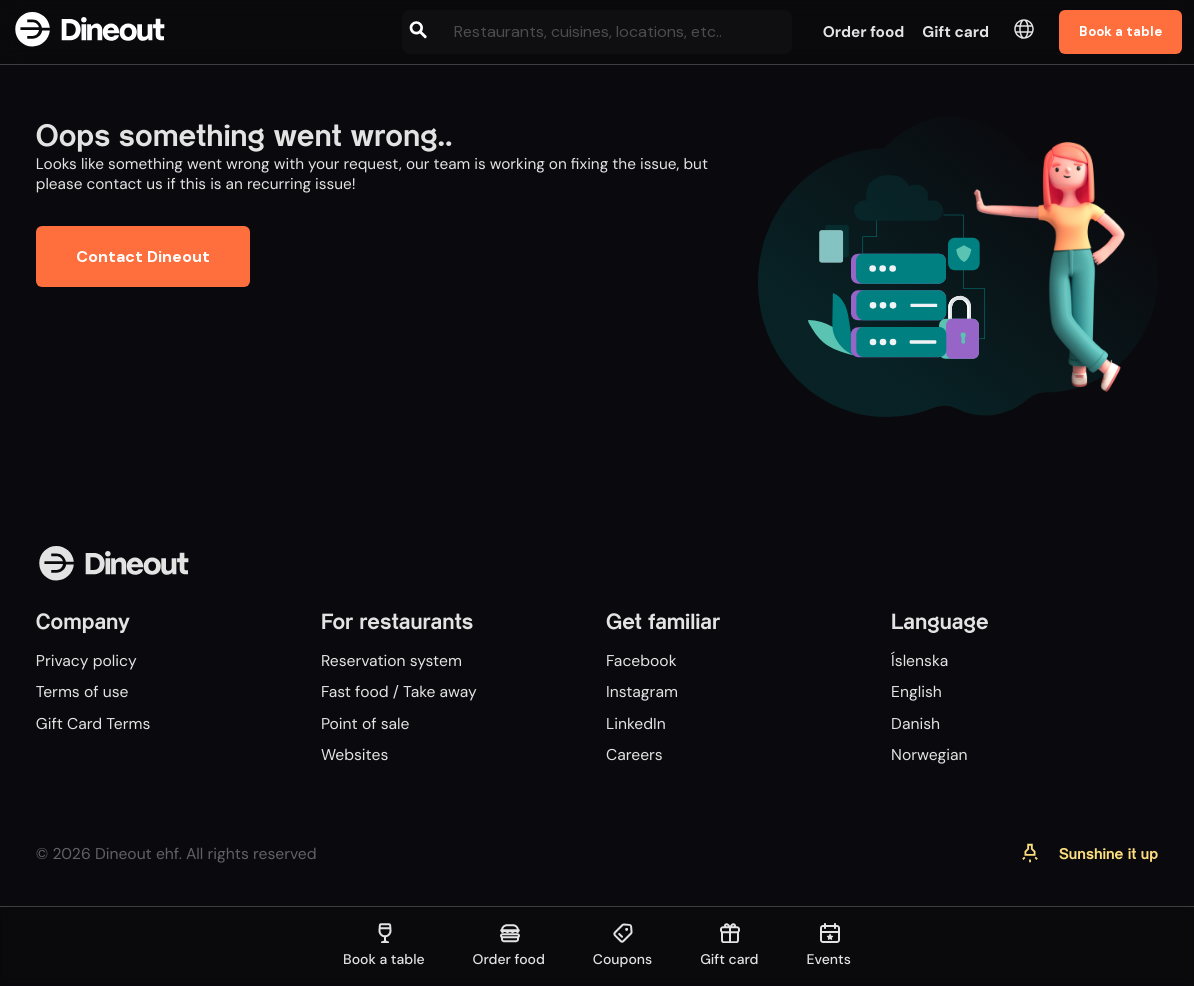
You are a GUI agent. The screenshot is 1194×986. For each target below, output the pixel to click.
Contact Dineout (143, 256)
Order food (864, 32)
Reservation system (391, 660)
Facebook (641, 660)
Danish (915, 723)
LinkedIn (636, 723)
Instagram (642, 691)
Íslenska (919, 660)
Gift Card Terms (93, 723)
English (916, 691)
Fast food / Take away (399, 691)
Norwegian (929, 754)
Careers (634, 754)
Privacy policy (86, 660)
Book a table (1120, 31)
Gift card (955, 32)
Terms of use (82, 691)
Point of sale (365, 723)
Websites (354, 754)
